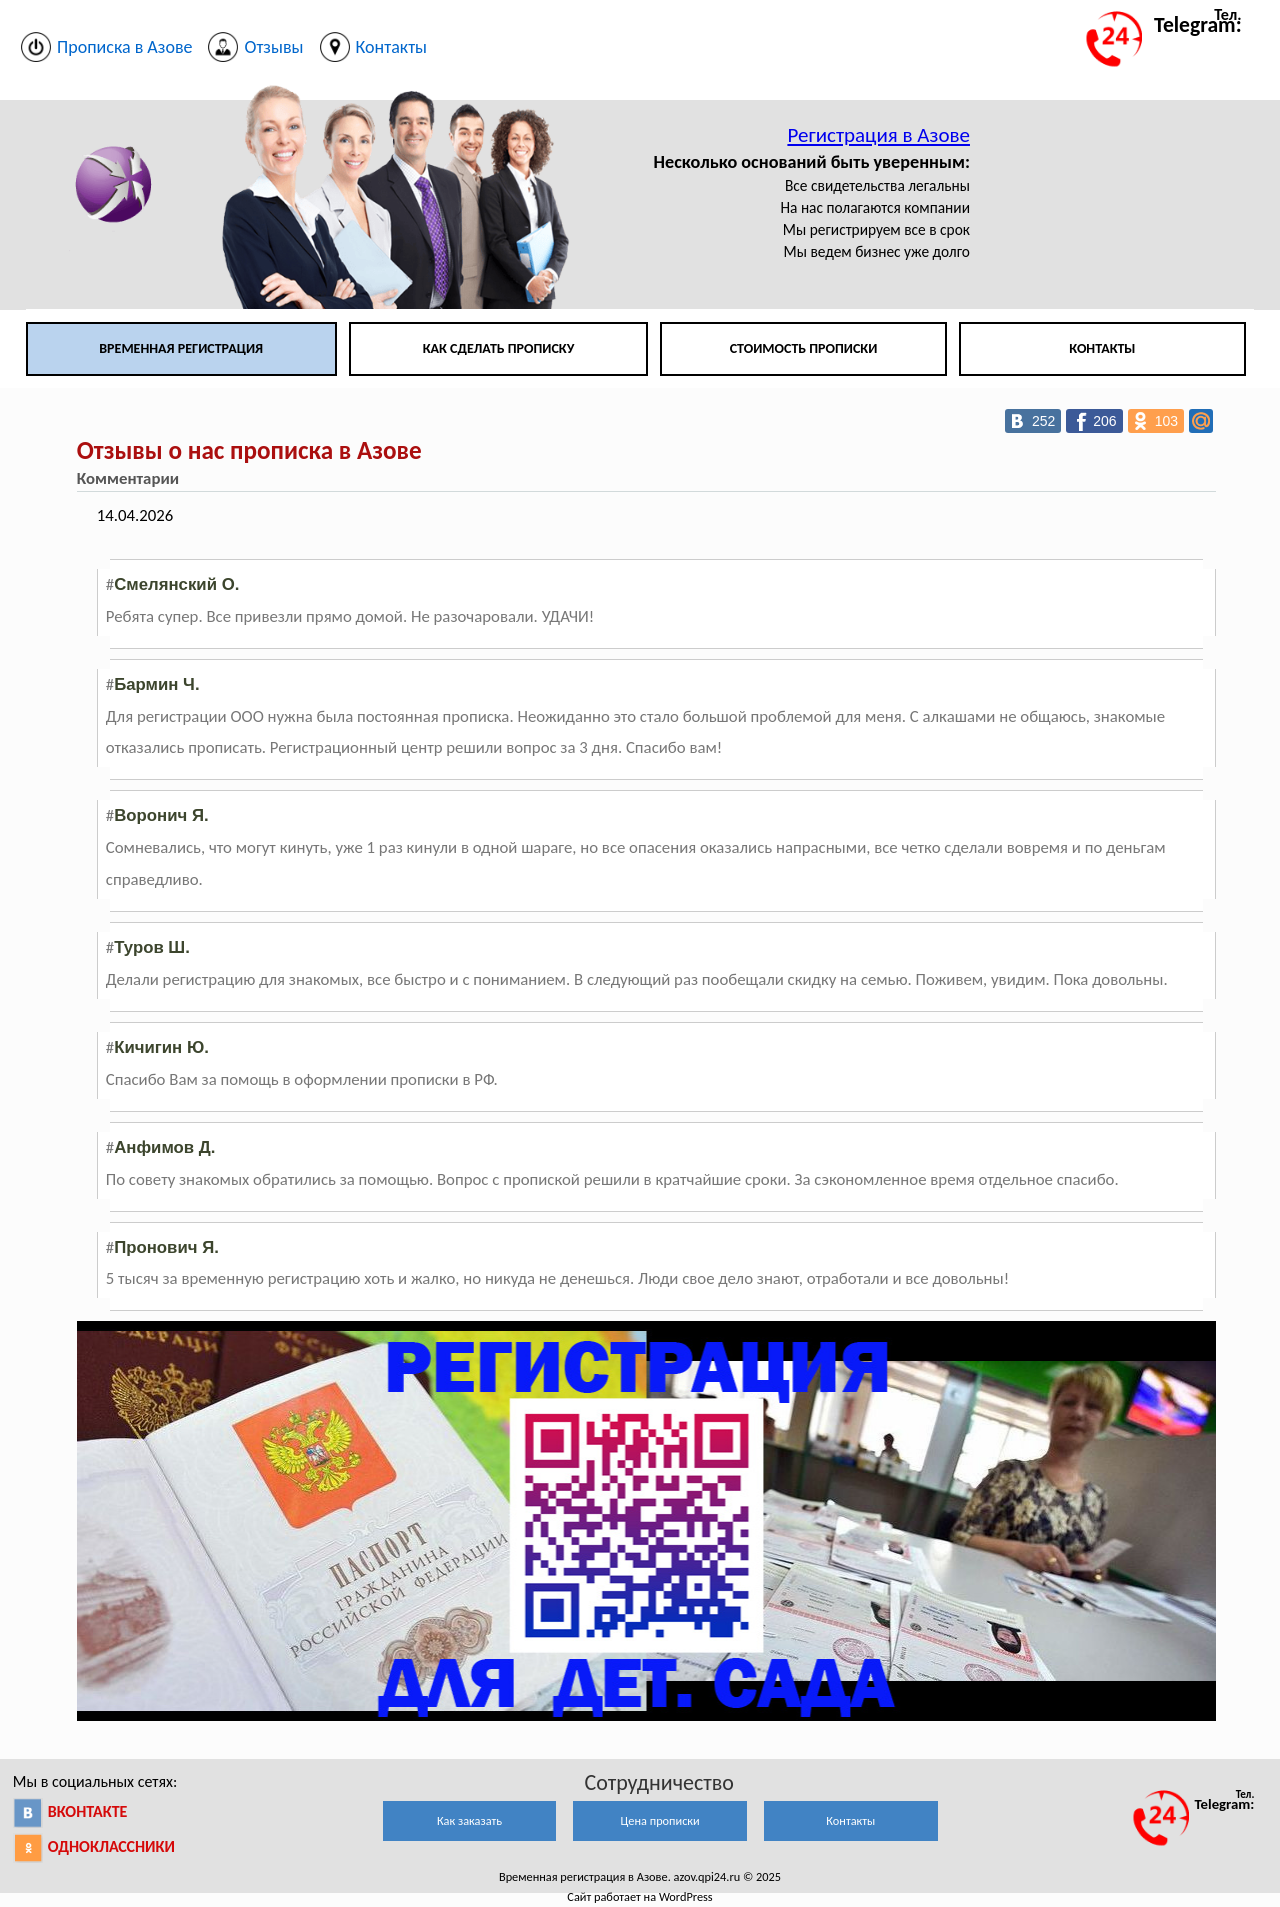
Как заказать (469, 1820)
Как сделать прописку (499, 348)
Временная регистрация (181, 348)
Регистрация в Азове (878, 135)
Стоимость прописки (804, 348)
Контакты (1102, 348)
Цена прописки (660, 1820)
